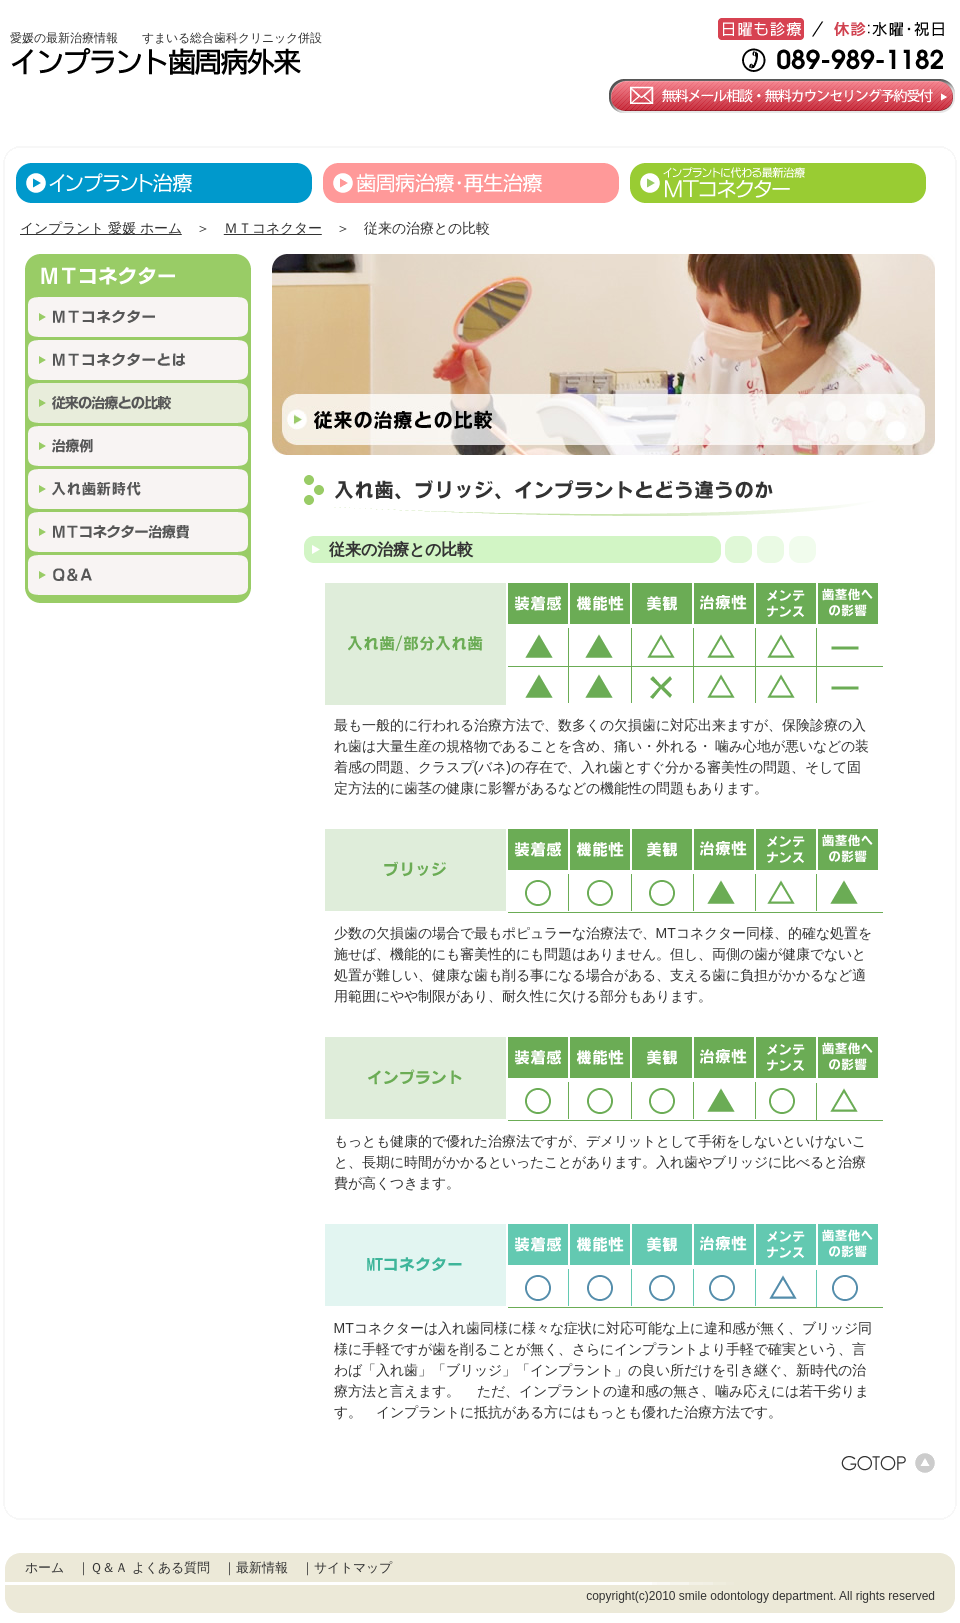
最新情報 (262, 1567)
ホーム (44, 1567)
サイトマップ (353, 1567)
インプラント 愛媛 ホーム (101, 228)
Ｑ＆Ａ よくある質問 (150, 1567)
